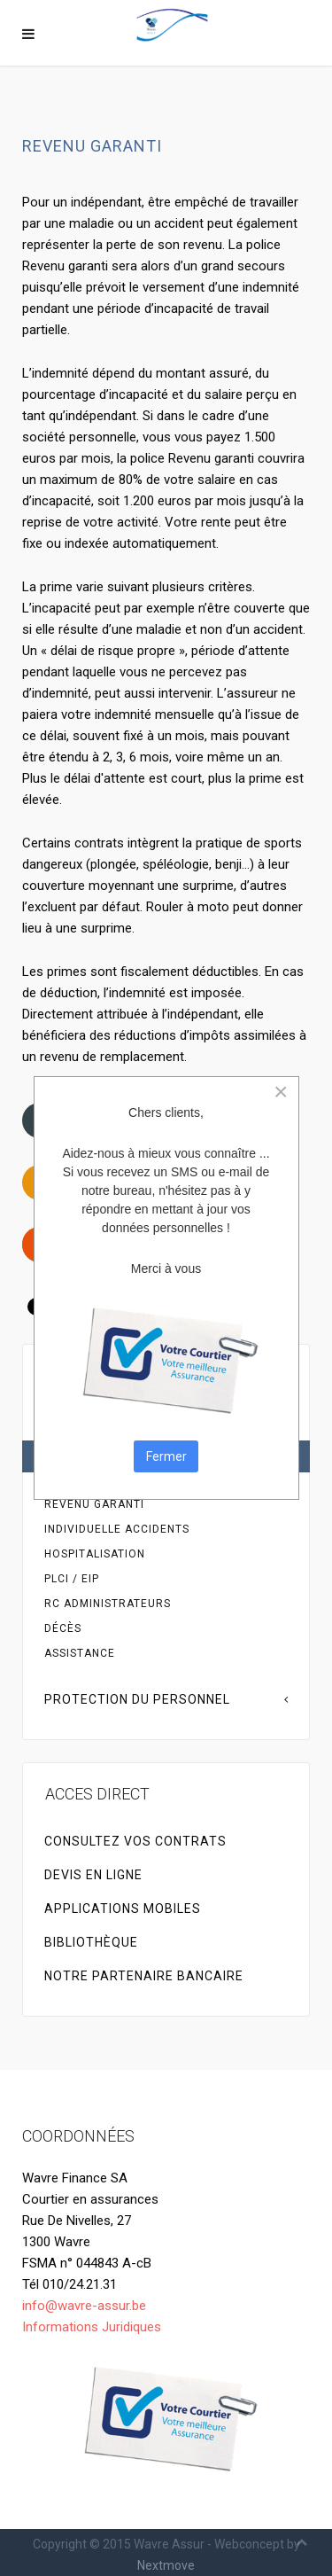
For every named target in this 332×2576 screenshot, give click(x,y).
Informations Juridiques (91, 2327)
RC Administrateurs (107, 1603)
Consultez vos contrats (135, 1841)
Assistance (79, 1653)
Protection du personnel (137, 1699)
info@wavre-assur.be (84, 2306)
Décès (62, 1628)
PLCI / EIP (71, 1579)
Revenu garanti (94, 1504)
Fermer (166, 1456)
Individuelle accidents (116, 1529)
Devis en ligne (93, 1875)
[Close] (281, 1092)
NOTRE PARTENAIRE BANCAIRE (143, 1976)
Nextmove (166, 2565)
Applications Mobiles (122, 1908)
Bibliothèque (91, 1942)
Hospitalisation (94, 1554)
